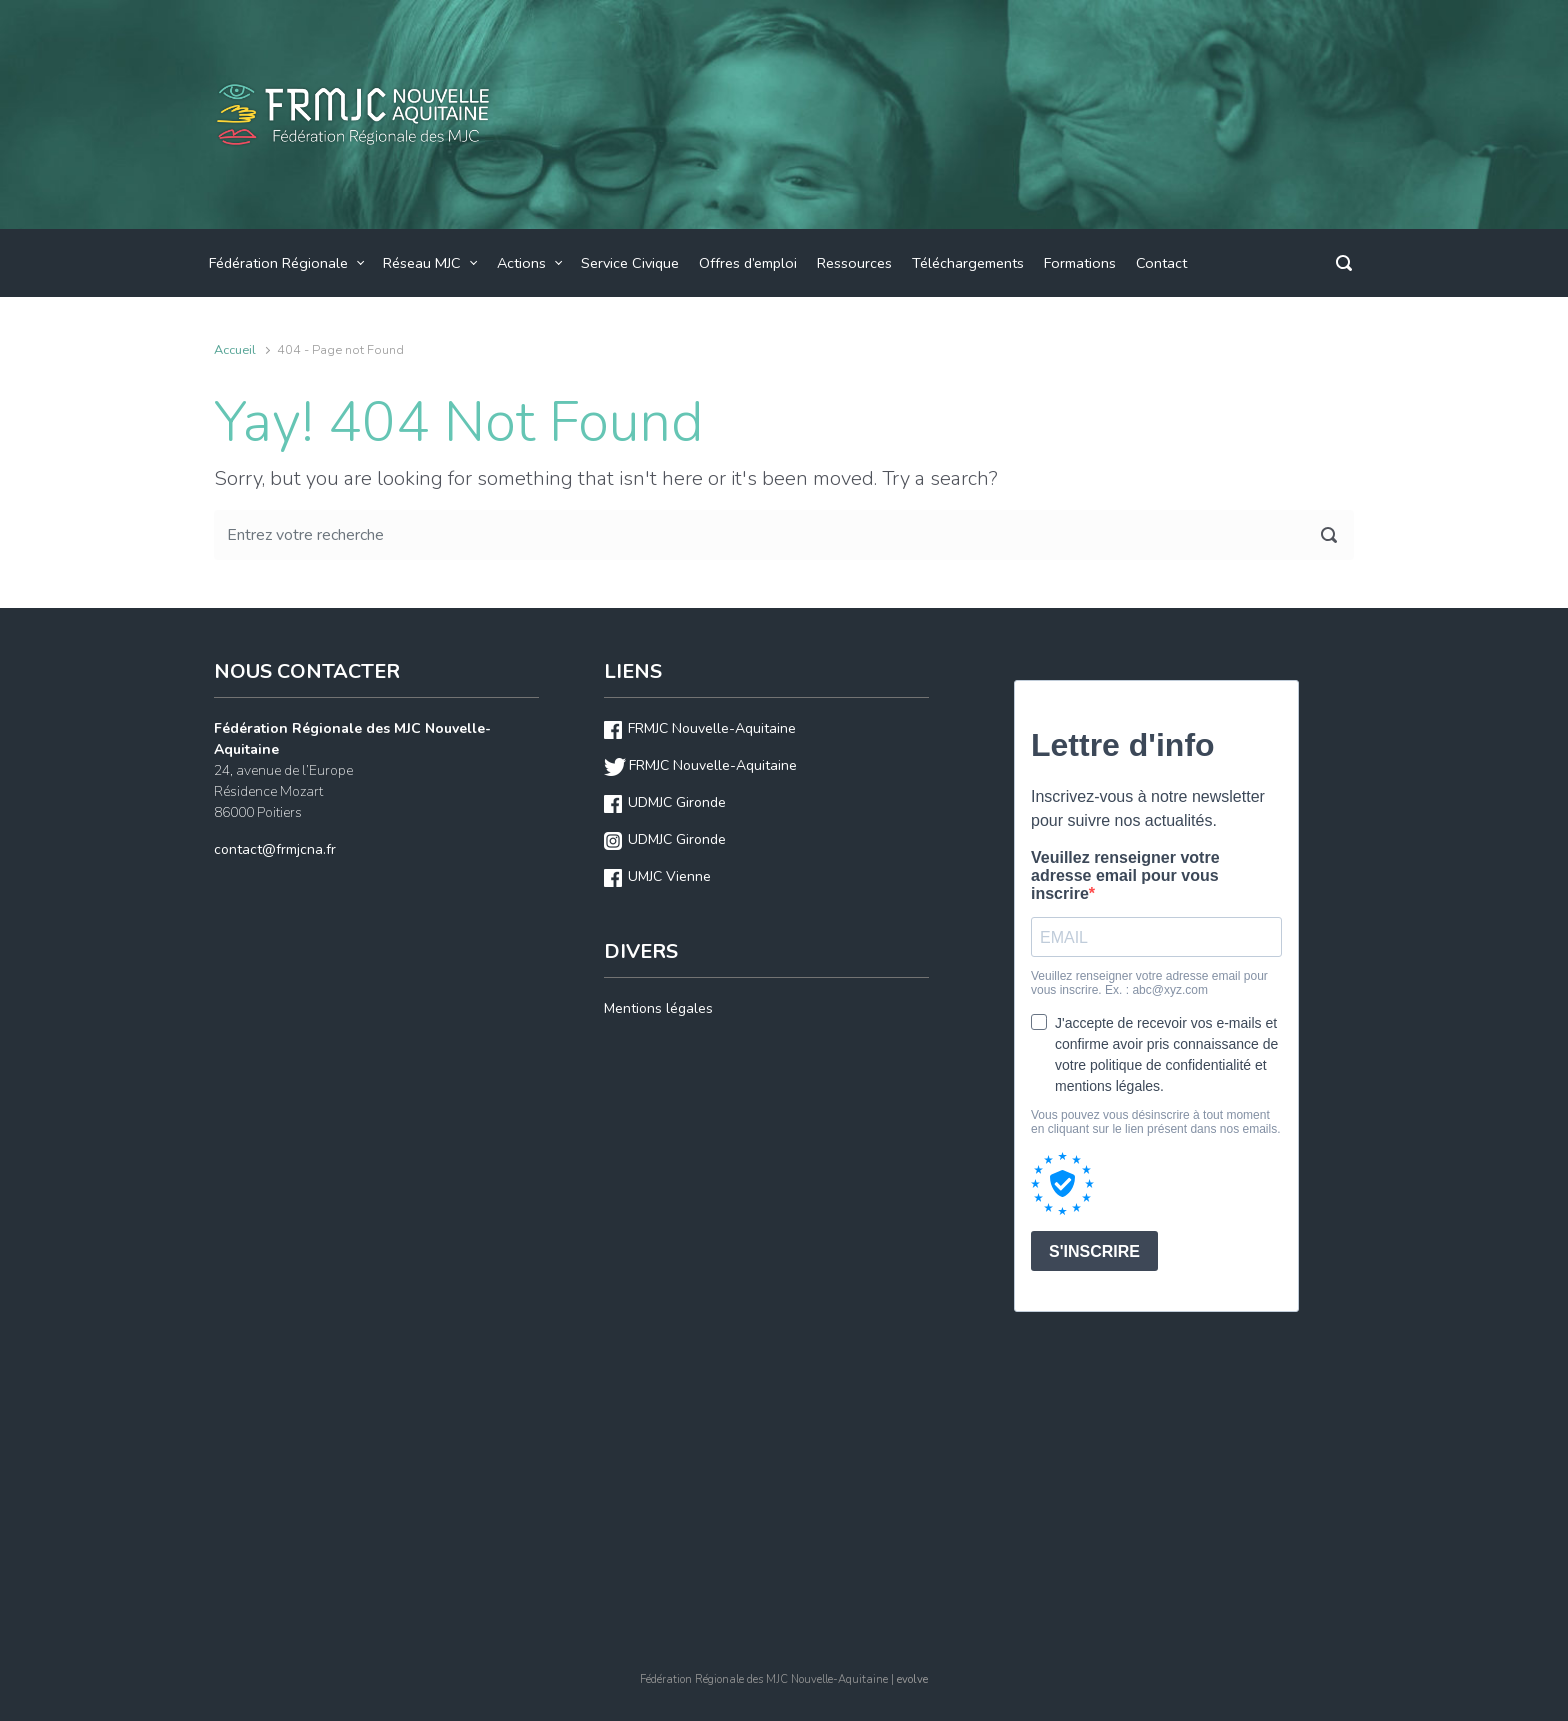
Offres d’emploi (748, 263)
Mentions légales (658, 1008)
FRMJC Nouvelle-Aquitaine (712, 728)
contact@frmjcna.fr (275, 849)
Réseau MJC (422, 263)
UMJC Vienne (669, 876)
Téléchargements (968, 263)
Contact (1161, 263)
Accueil (235, 350)
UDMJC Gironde (677, 802)
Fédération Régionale (278, 263)
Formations (1080, 263)
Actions (521, 263)
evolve (912, 1679)
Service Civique (630, 263)
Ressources (854, 263)
